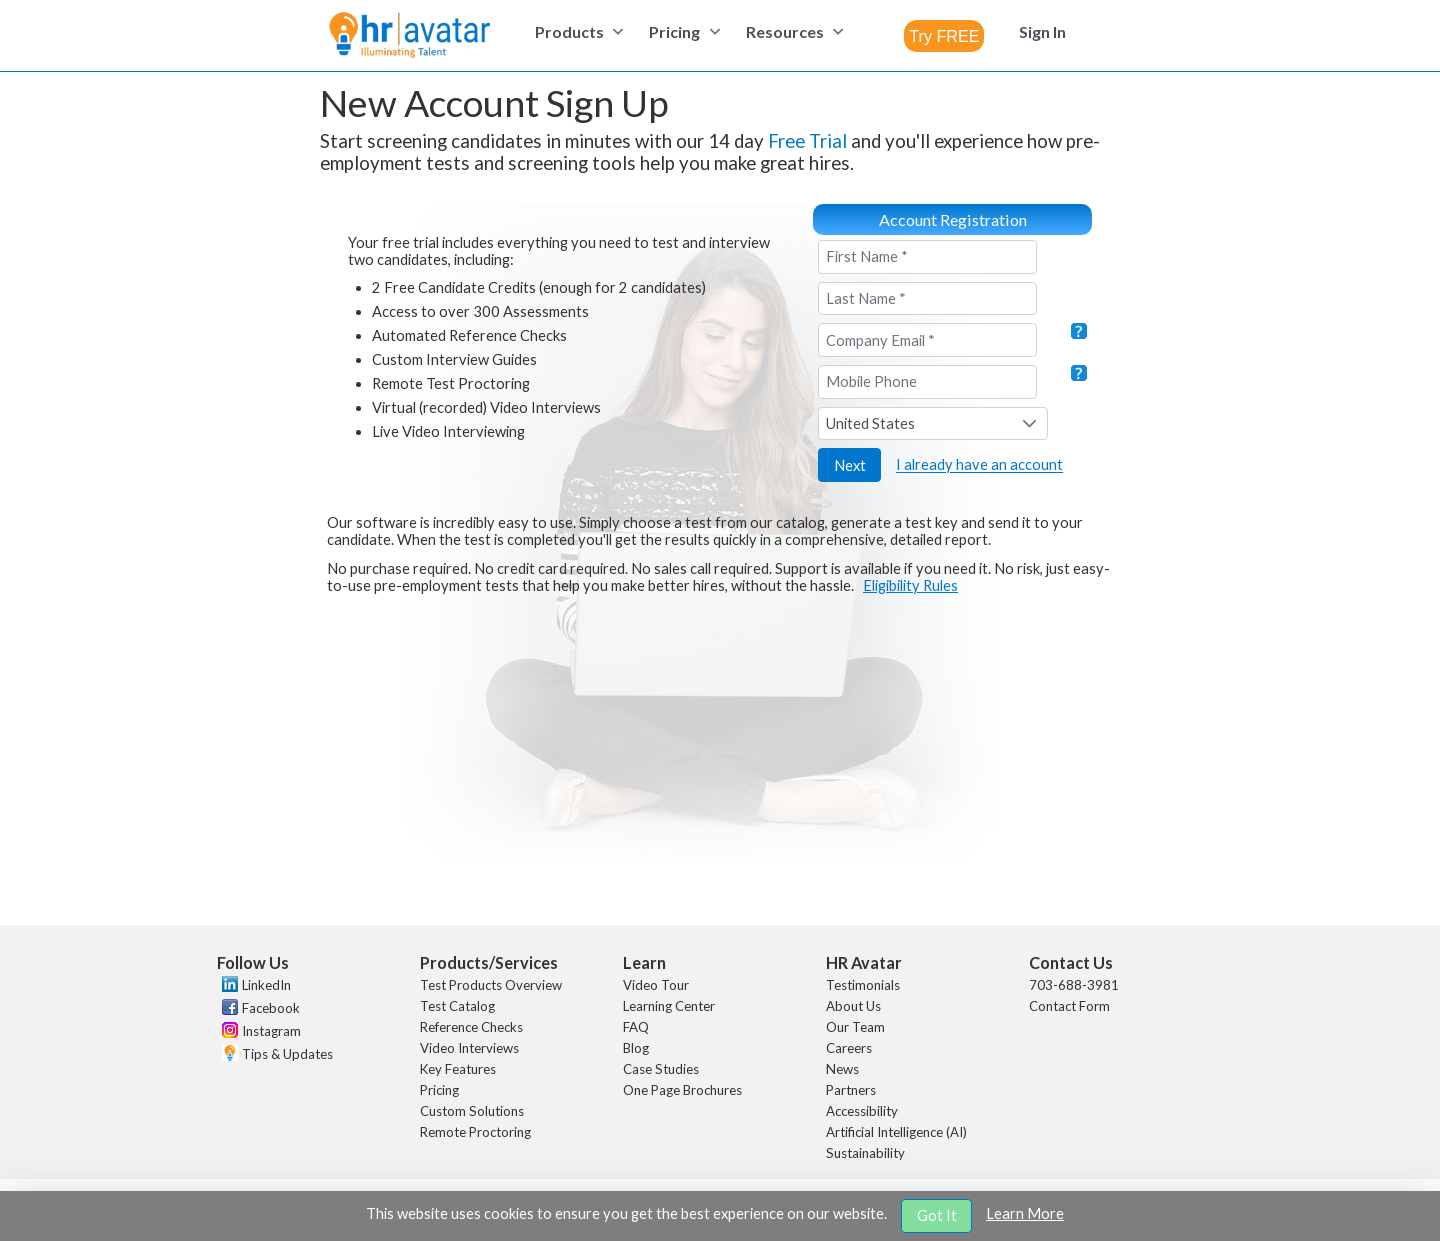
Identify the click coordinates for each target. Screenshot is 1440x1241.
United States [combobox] (870, 423)
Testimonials (863, 985)
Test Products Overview (491, 985)
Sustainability (865, 1153)
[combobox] (944, 36)
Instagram (271, 1031)
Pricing (439, 1090)
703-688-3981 (1074, 985)
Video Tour (656, 985)
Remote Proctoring (475, 1132)
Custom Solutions (472, 1111)
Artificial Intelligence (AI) (896, 1132)
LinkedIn (266, 985)
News (842, 1069)
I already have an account (979, 465)
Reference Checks (471, 1027)
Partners (851, 1090)
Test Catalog (457, 1006)
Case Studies (661, 1069)
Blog (636, 1048)
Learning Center (669, 1006)
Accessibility (862, 1111)
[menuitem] (576, 31)
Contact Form (1069, 1006)
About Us (853, 1006)
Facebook (271, 1008)
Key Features (458, 1069)
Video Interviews (469, 1048)
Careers (849, 1048)
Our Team (855, 1027)
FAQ (636, 1027)
